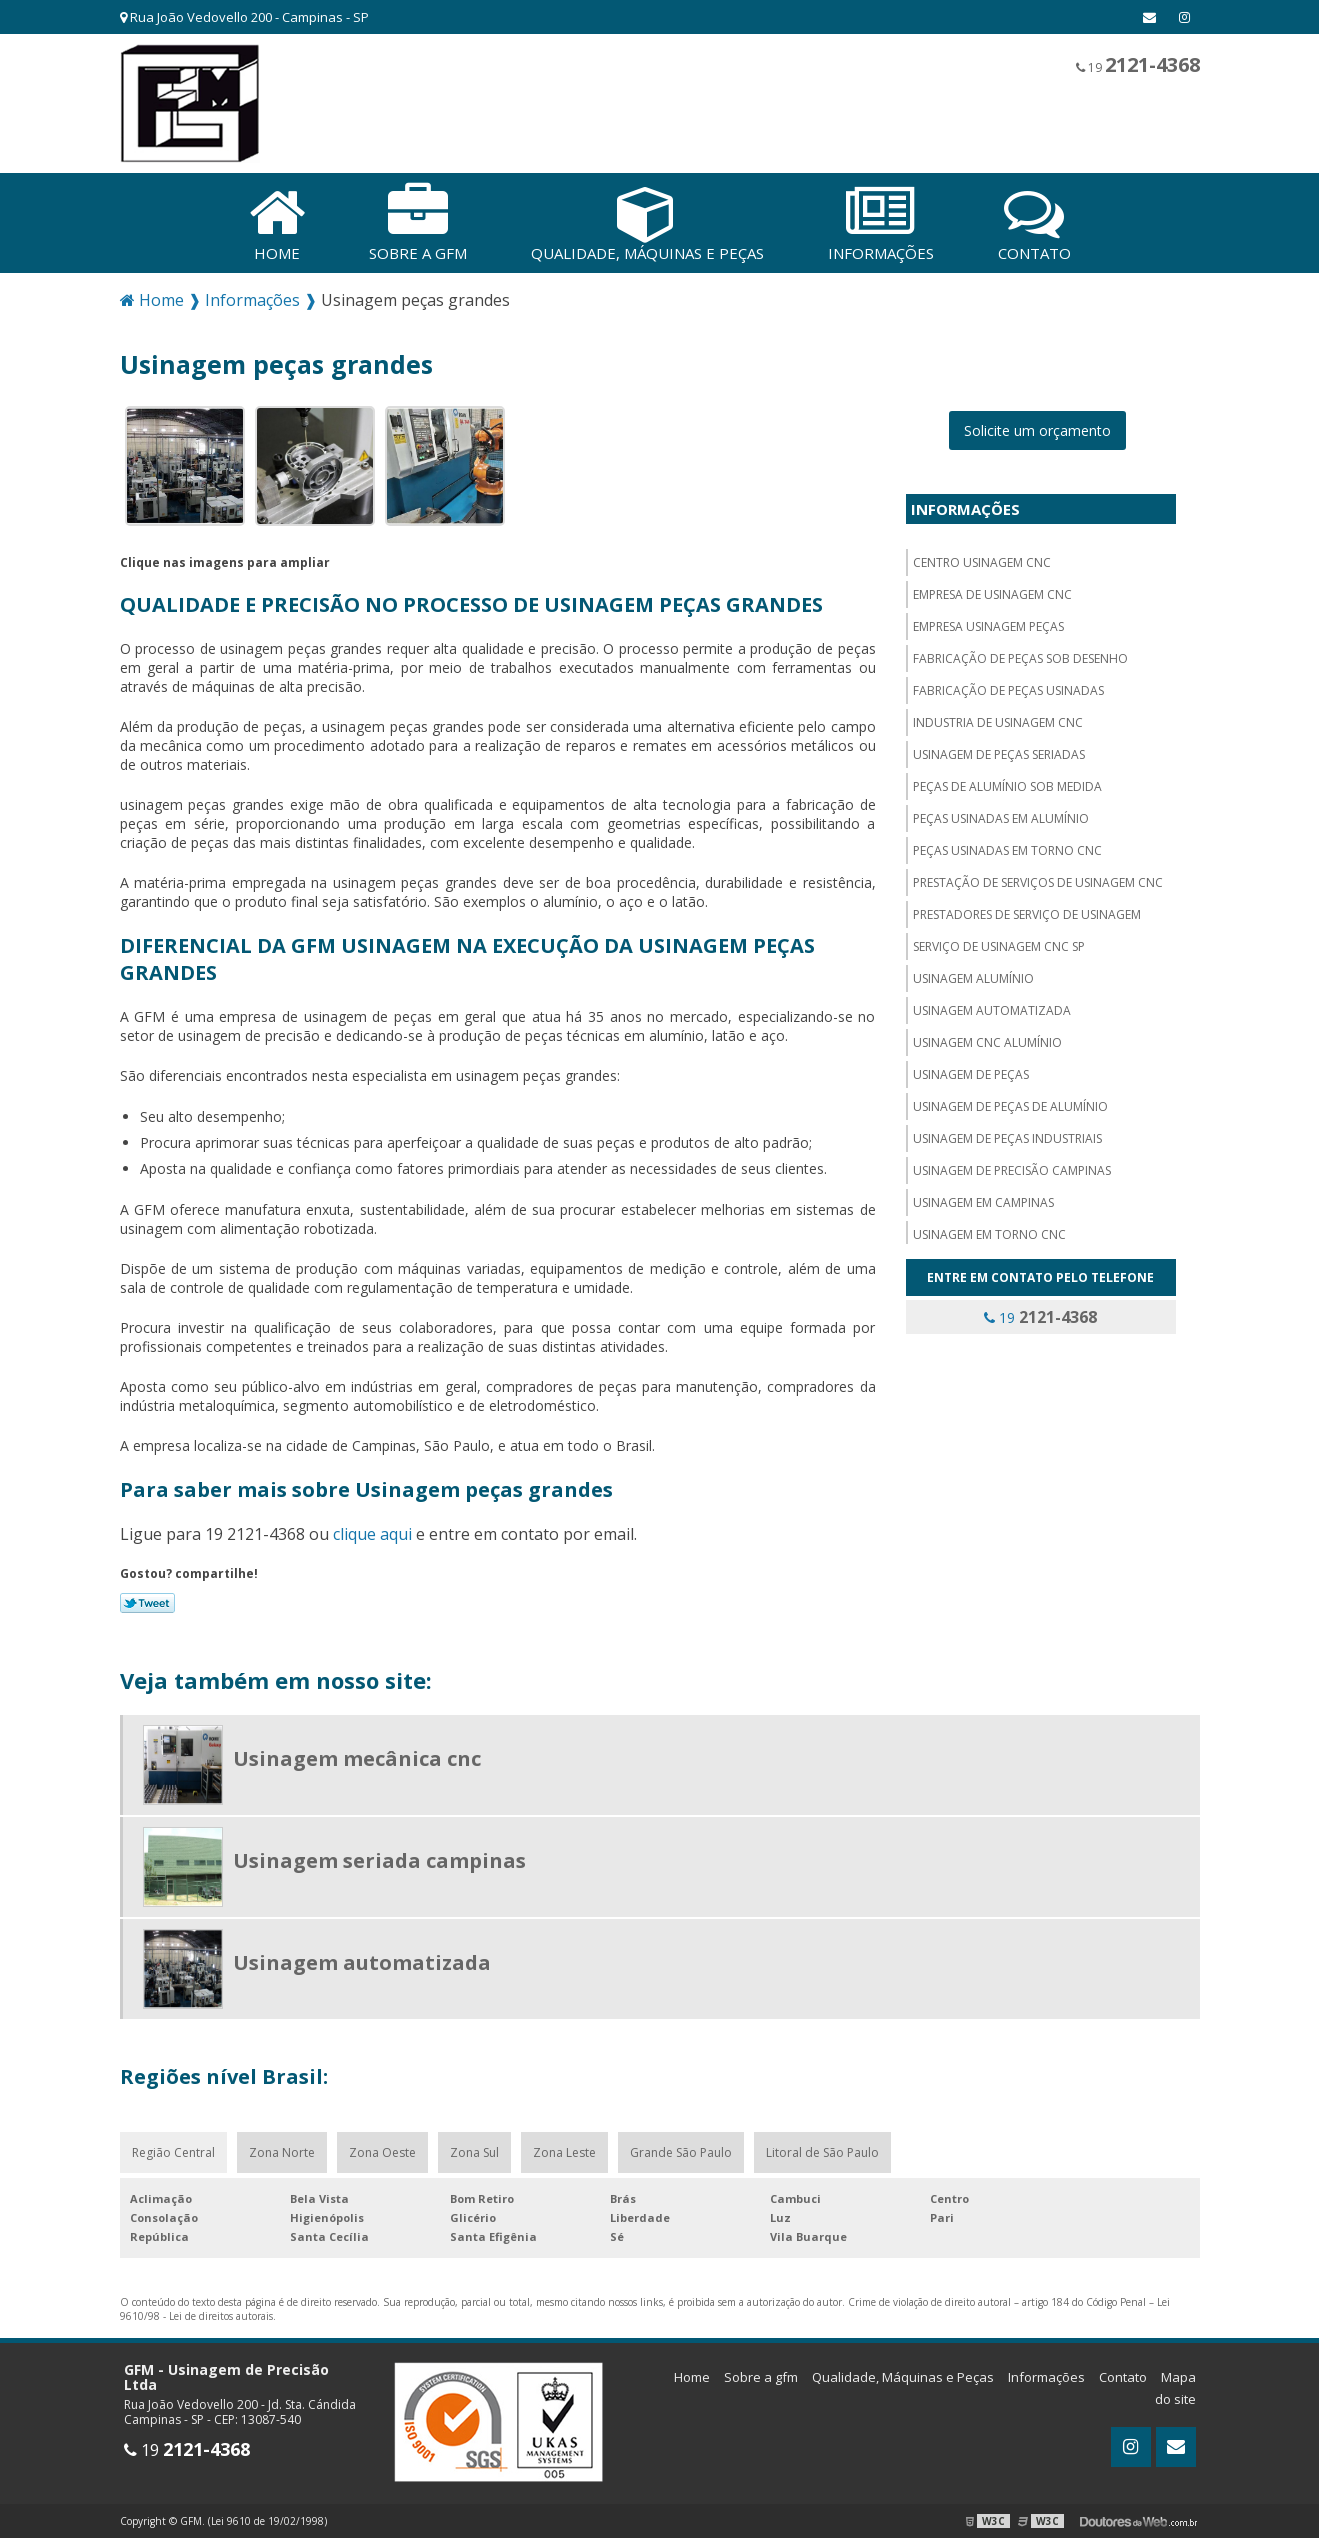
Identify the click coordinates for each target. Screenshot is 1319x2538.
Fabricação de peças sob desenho (1020, 658)
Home (692, 2377)
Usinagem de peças (971, 1074)
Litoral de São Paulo (822, 2152)
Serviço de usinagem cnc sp (999, 946)
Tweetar (147, 1603)
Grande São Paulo (681, 2152)
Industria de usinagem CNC (998, 722)
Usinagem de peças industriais (1007, 1138)
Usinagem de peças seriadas (999, 754)
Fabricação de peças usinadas (1008, 690)
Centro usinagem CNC (982, 562)
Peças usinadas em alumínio (1001, 818)
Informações (965, 509)
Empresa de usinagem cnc (992, 594)
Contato (1123, 2377)
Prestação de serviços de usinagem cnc (1038, 882)
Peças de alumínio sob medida (1007, 786)
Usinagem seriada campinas (379, 1860)
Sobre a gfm (761, 2377)
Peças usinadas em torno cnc (1007, 850)
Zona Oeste (382, 2152)
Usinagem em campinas (983, 1202)
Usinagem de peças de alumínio (1010, 1106)
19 (1138, 64)
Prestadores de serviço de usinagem (1027, 914)
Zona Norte (282, 2152)
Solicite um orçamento (1037, 430)
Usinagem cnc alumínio (987, 1042)
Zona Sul (474, 2152)
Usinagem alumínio (973, 978)
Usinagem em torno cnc (989, 1234)
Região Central (173, 2152)
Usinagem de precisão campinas (1012, 1170)
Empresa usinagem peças (988, 626)
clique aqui (372, 1534)
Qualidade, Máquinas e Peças (903, 2377)
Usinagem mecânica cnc (357, 1758)
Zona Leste (564, 2152)
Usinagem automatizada (992, 1010)
